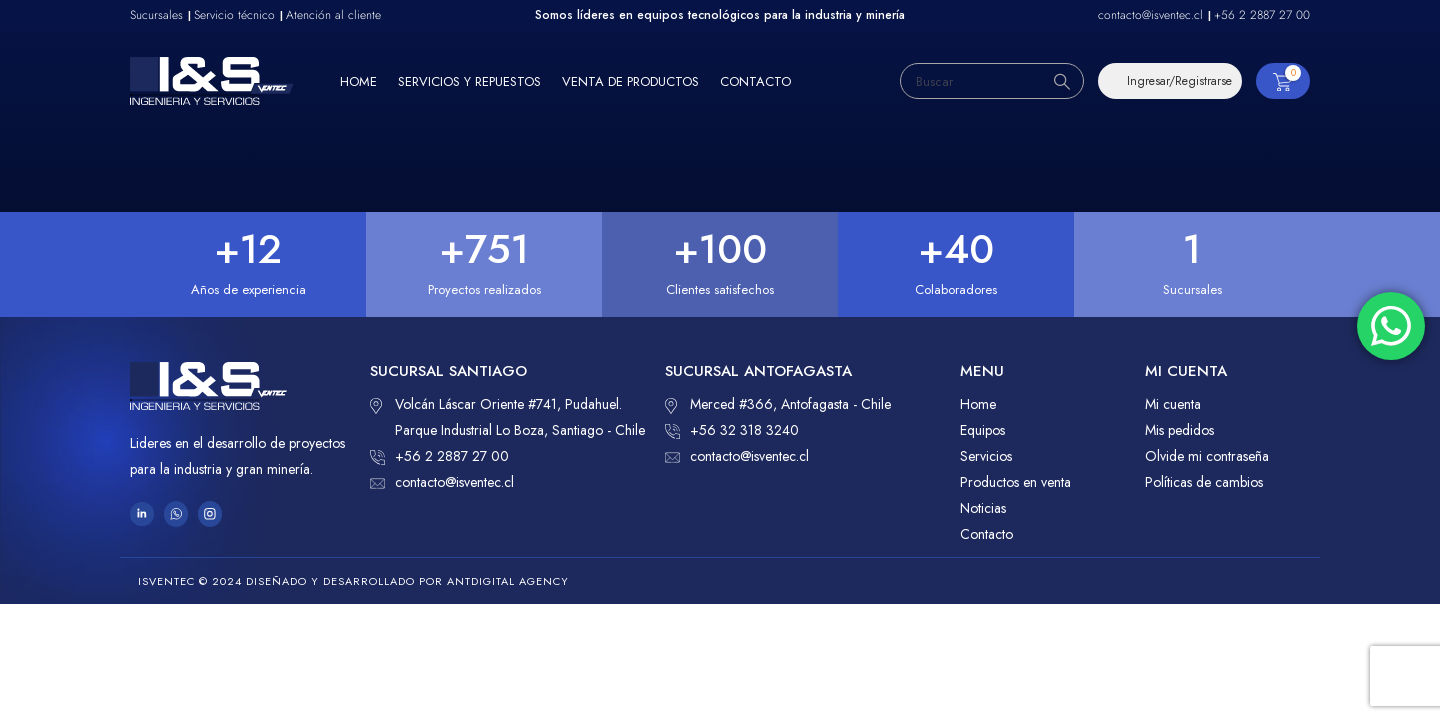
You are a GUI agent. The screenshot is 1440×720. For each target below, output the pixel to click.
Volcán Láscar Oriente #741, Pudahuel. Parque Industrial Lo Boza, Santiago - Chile (507, 415)
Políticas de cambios (1204, 482)
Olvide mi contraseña (1207, 456)
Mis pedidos (1179, 430)
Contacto (755, 81)
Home (358, 81)
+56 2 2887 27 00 (439, 456)
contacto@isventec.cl (442, 482)
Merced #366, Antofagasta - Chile (778, 404)
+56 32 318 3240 (732, 430)
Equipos (982, 430)
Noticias (983, 508)
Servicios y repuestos (469, 81)
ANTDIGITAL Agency (508, 581)
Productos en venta (1015, 482)
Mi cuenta (1173, 404)
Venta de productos (630, 81)
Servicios (986, 456)
